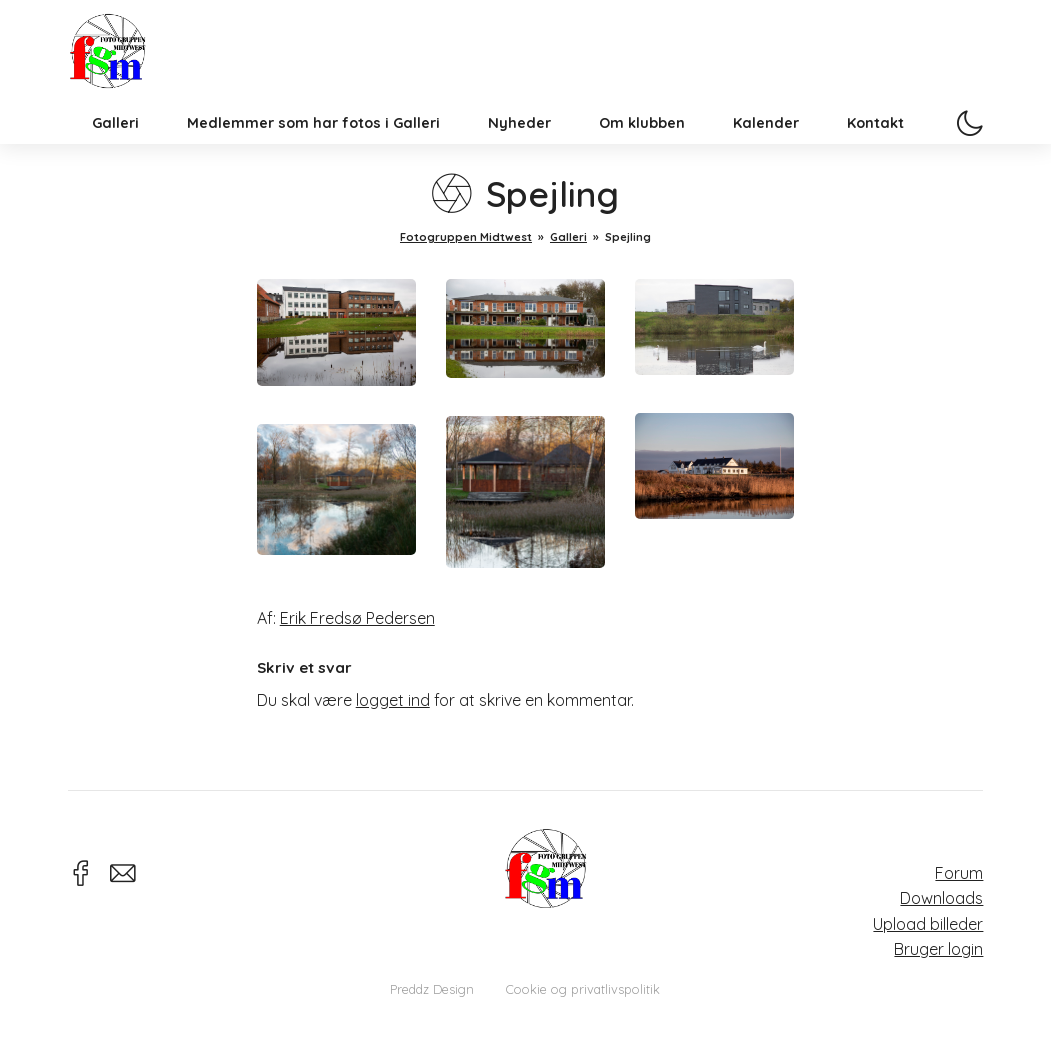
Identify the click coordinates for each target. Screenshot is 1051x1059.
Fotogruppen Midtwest (123, 64)
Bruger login (938, 949)
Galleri (115, 154)
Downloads (941, 898)
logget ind (393, 700)
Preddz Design (432, 989)
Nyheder (519, 154)
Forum (959, 873)
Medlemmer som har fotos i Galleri (313, 154)
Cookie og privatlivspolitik (583, 989)
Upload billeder (928, 924)
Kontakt (875, 154)
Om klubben (642, 154)
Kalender (766, 154)
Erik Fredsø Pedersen (357, 618)
